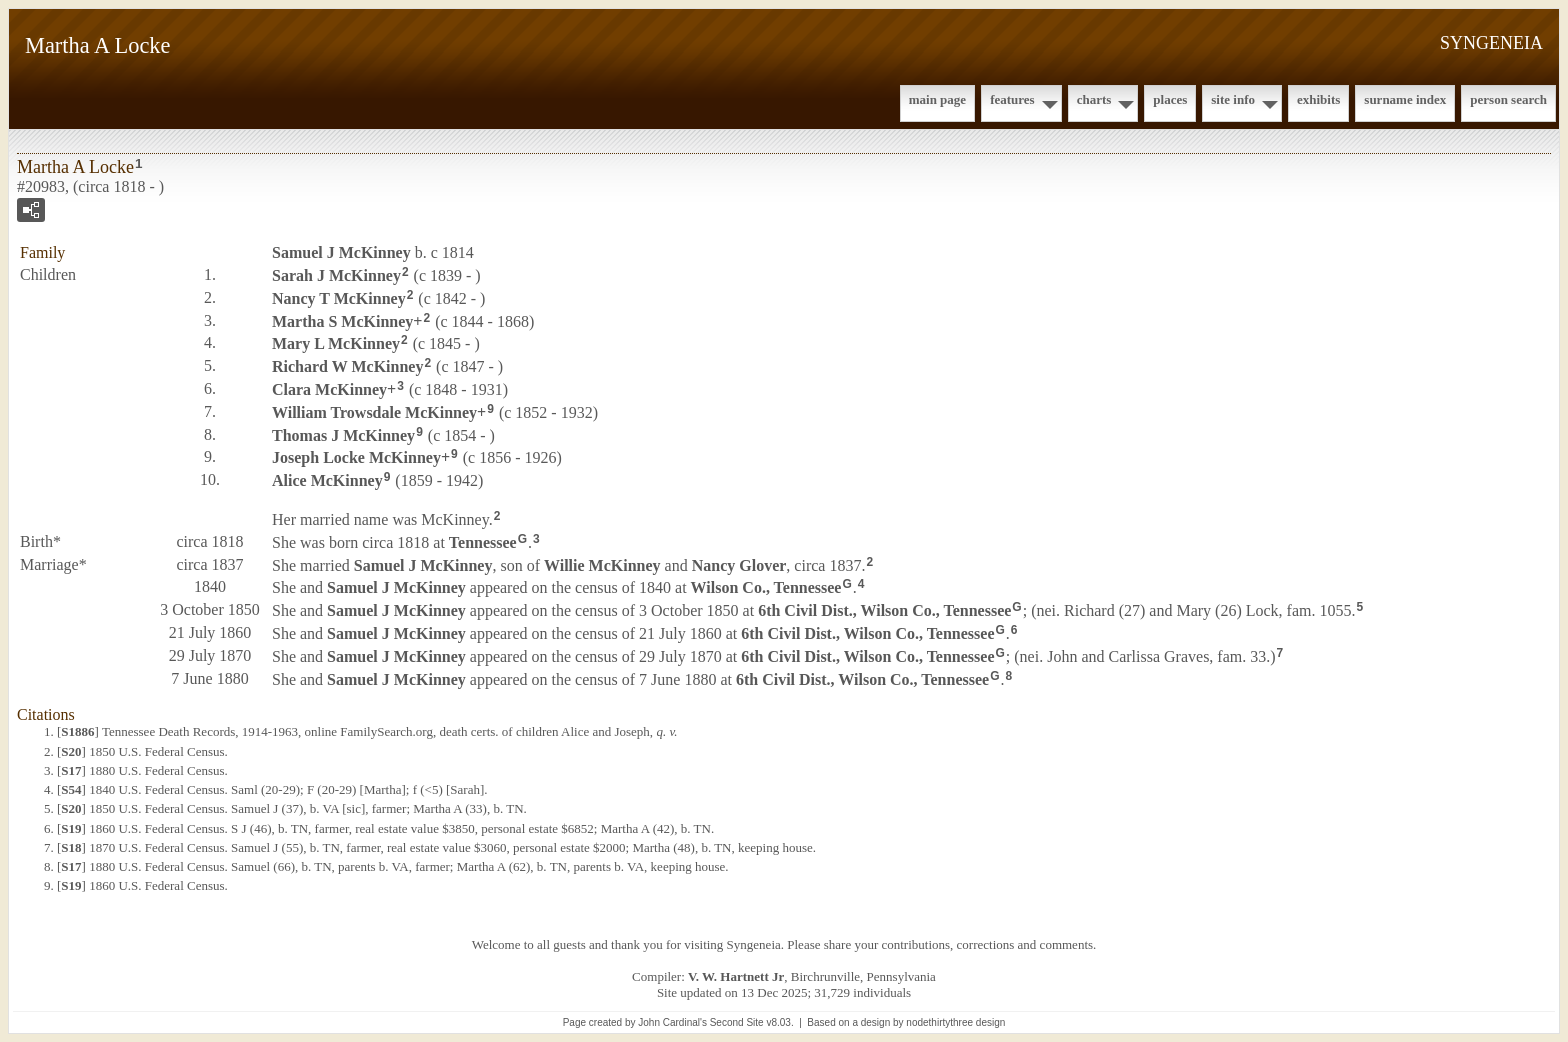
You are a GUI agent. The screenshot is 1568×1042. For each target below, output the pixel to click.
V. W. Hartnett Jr (736, 976)
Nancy (739, 564)
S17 (71, 770)
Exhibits (1318, 99)
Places (1170, 99)
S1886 (77, 731)
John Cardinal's (672, 1022)
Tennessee (483, 542)
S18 (71, 847)
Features (1012, 99)
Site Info (1233, 99)
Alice (327, 480)
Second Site (737, 1022)
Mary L (336, 343)
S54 (71, 789)
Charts (1094, 99)
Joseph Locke (356, 457)
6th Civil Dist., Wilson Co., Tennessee (884, 610)
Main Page (937, 99)
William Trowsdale (374, 412)
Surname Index (1405, 99)
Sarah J (336, 275)
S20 (71, 751)
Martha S (342, 320)
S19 (71, 828)
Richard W (347, 366)
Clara (329, 389)
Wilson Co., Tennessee (766, 587)
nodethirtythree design (955, 1022)
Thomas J (343, 434)
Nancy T (339, 298)
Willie (602, 564)
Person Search (1508, 99)
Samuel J (341, 252)
